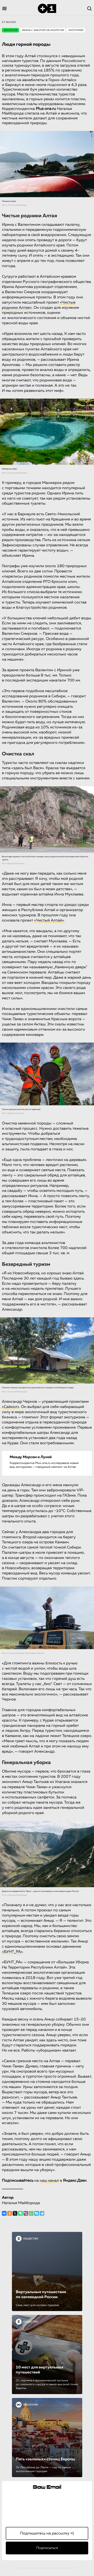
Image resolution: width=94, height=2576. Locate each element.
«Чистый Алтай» (49, 920)
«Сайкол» (10, 1407)
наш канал (49, 2180)
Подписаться (47, 2548)
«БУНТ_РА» (12, 1952)
